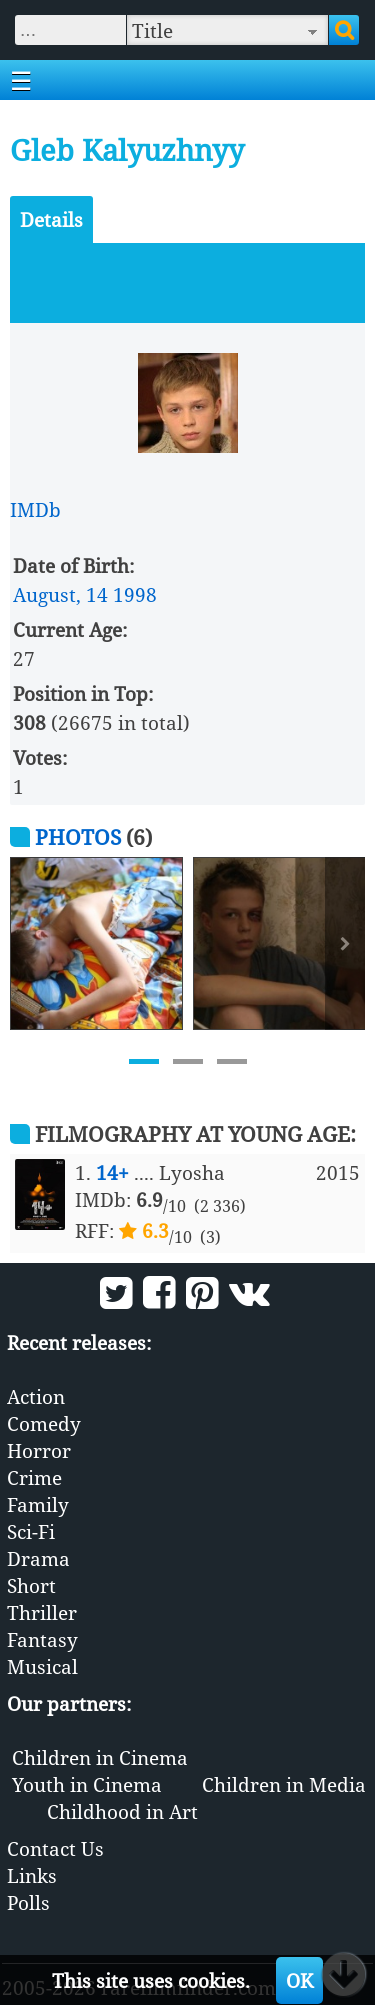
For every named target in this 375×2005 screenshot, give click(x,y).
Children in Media (284, 1784)
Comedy (44, 1423)
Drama (38, 1558)
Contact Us (55, 1848)
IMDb (35, 509)
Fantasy (42, 1639)
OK (299, 1980)
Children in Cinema (100, 1757)
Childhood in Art (122, 1811)
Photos (78, 836)
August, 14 (60, 594)
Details (51, 219)
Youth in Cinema (87, 1784)
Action (36, 1396)
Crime (34, 1477)
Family (38, 1504)
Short (31, 1585)
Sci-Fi (31, 1531)
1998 (135, 594)
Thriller (42, 1612)
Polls (28, 1902)
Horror (39, 1450)
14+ (112, 1172)
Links (32, 1875)
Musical (42, 1666)
